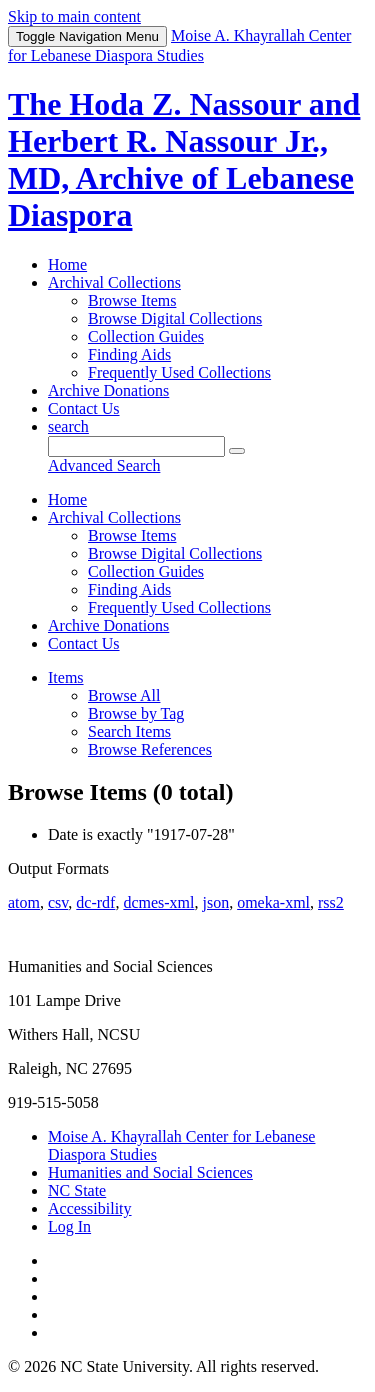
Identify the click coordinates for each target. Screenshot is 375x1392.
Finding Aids (129, 354)
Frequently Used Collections (179, 372)
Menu (87, 36)
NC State (77, 1190)
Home (67, 264)
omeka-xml (273, 902)
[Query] (136, 446)
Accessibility (90, 1208)
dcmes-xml (158, 902)
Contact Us (84, 408)
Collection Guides (146, 336)
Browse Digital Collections (175, 318)
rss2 (331, 902)
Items (66, 677)
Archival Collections (114, 282)
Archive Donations (108, 390)
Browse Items (132, 300)
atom (24, 902)
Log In (69, 1226)
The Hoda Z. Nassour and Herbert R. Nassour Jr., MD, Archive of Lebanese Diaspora (184, 159)
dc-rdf (95, 902)
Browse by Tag (136, 713)
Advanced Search (104, 465)
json (215, 902)
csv (58, 902)
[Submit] (237, 451)
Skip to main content (74, 16)
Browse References (150, 749)
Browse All (124, 695)
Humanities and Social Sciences (150, 1172)
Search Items (129, 731)
